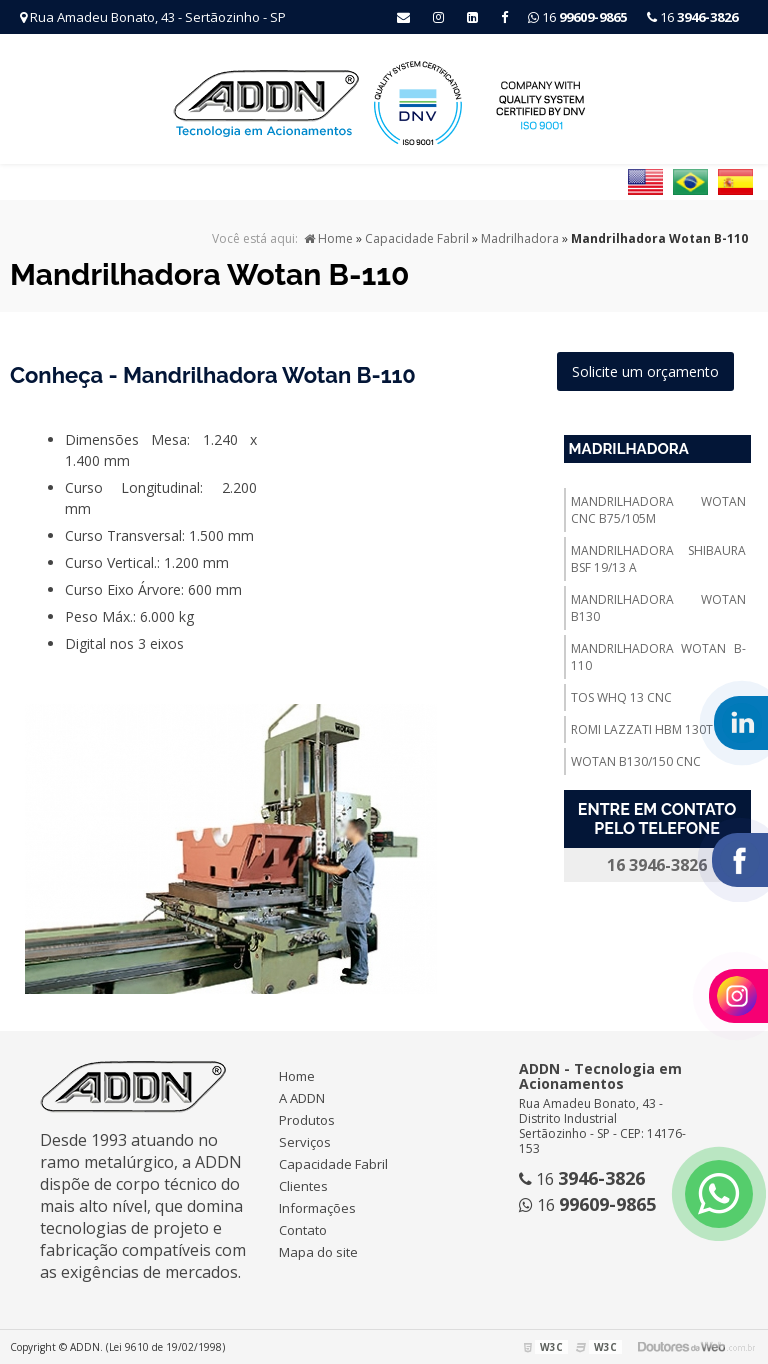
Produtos (307, 1120)
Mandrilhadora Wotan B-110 (658, 657)
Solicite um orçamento (645, 371)
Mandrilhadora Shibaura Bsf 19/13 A (658, 559)
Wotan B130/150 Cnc (636, 761)
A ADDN (302, 1098)
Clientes (303, 1186)
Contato (303, 1230)
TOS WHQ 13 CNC (621, 697)
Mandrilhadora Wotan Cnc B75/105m (658, 510)
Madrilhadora (629, 449)
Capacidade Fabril (333, 1164)
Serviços (305, 1142)
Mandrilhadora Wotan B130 (658, 608)
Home (297, 1076)
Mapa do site (318, 1252)
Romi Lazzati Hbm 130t (642, 729)
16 (692, 17)
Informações (317, 1208)
